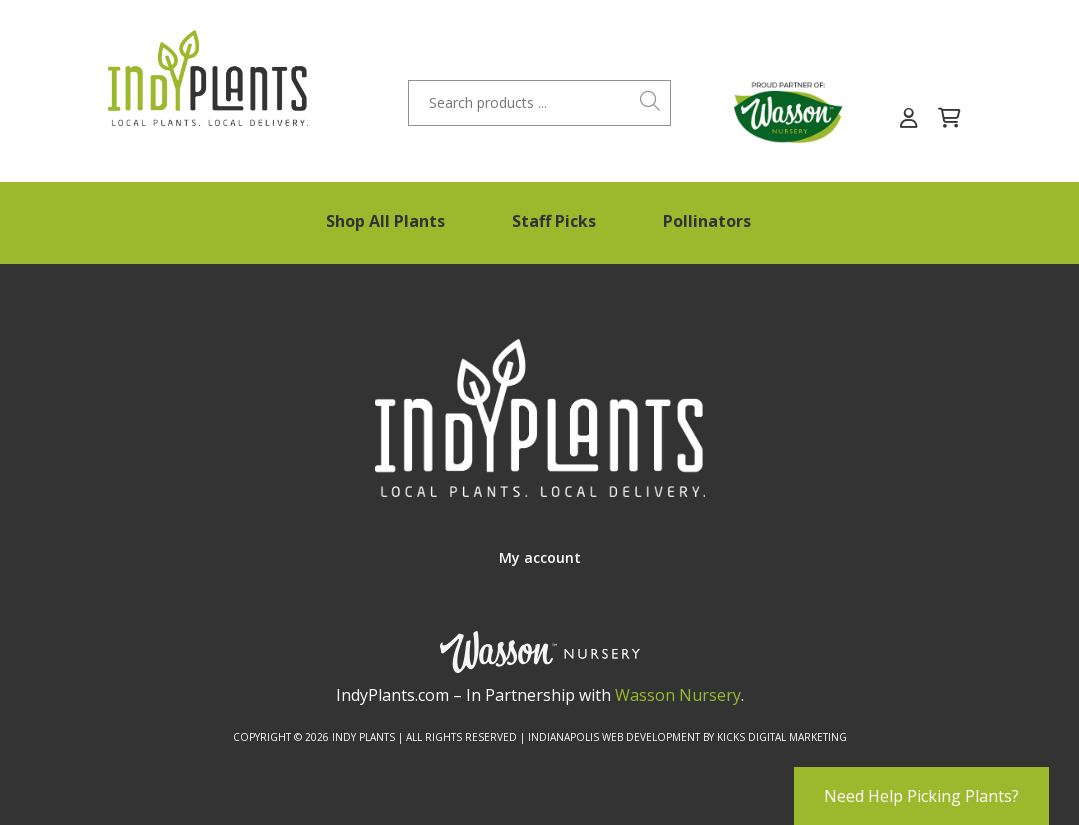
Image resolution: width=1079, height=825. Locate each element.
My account (540, 557)
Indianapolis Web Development (614, 737)
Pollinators (707, 221)
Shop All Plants (385, 221)
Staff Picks (554, 221)
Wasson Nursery (678, 695)
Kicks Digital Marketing (782, 737)
